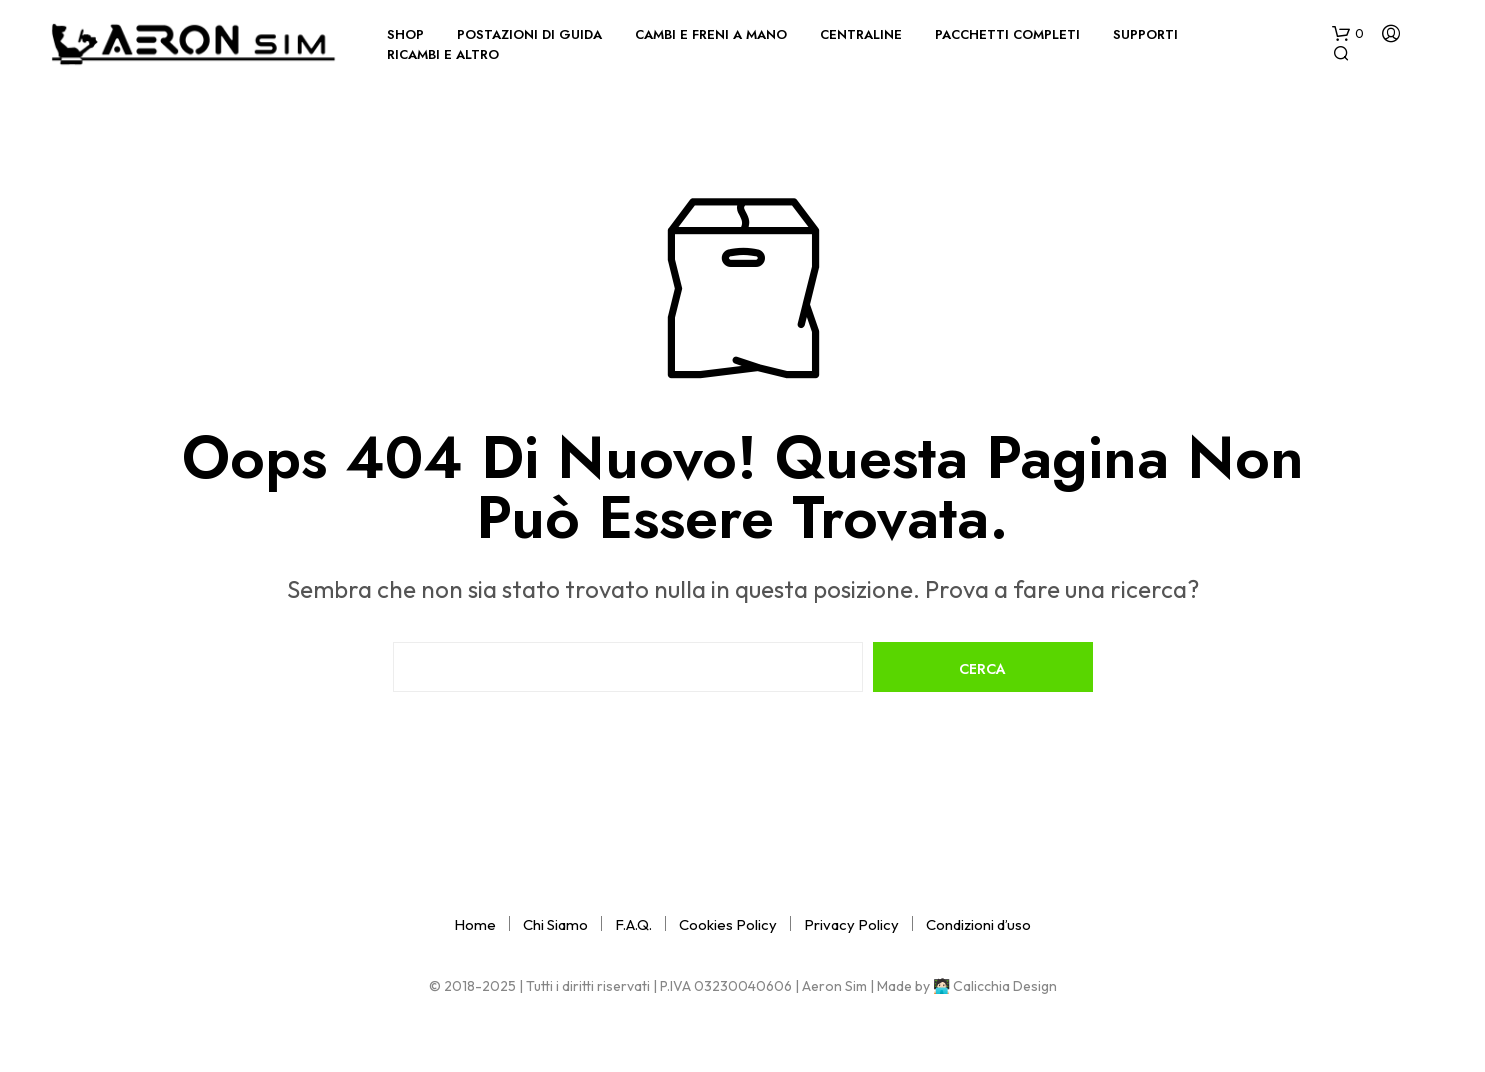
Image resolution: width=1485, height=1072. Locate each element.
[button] (1348, 34)
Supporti (1145, 34)
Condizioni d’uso (978, 924)
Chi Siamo (555, 924)
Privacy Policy (851, 924)
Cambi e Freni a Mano (711, 34)
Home (475, 924)
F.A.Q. (633, 924)
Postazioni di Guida (529, 34)
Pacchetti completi (1007, 34)
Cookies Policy (728, 924)
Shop (405, 34)
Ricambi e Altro (443, 54)
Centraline (861, 34)
